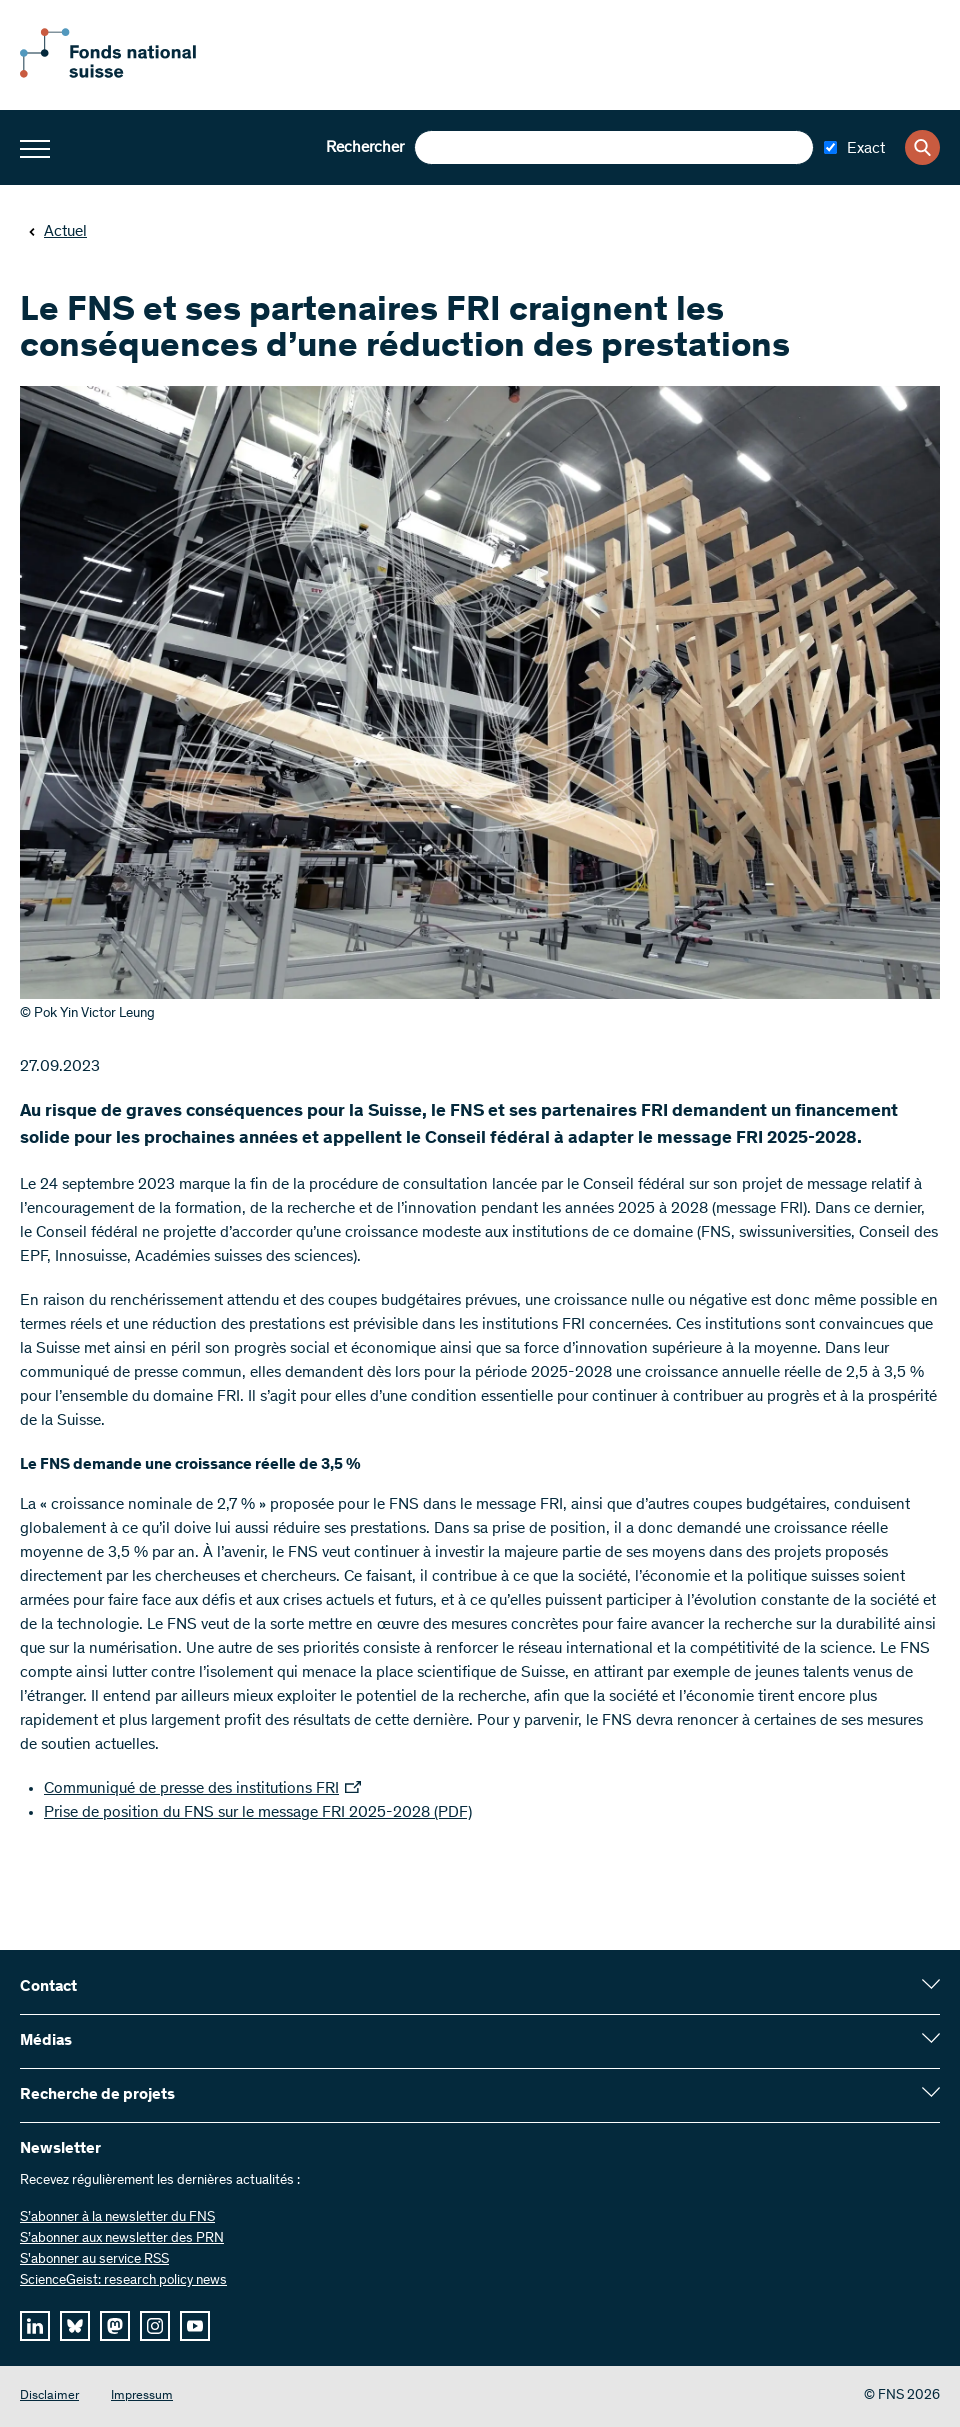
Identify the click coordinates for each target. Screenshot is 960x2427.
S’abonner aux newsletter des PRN (122, 2239)
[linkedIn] (35, 2326)
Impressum (142, 2396)
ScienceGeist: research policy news (123, 2281)
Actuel (57, 232)
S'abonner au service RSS (94, 2260)
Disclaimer (49, 2396)
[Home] (130, 74)
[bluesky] (75, 2326)
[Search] (922, 147)
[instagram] (155, 2326)
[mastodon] (115, 2326)
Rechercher (365, 148)
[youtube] (195, 2326)
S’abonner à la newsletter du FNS (117, 2218)
